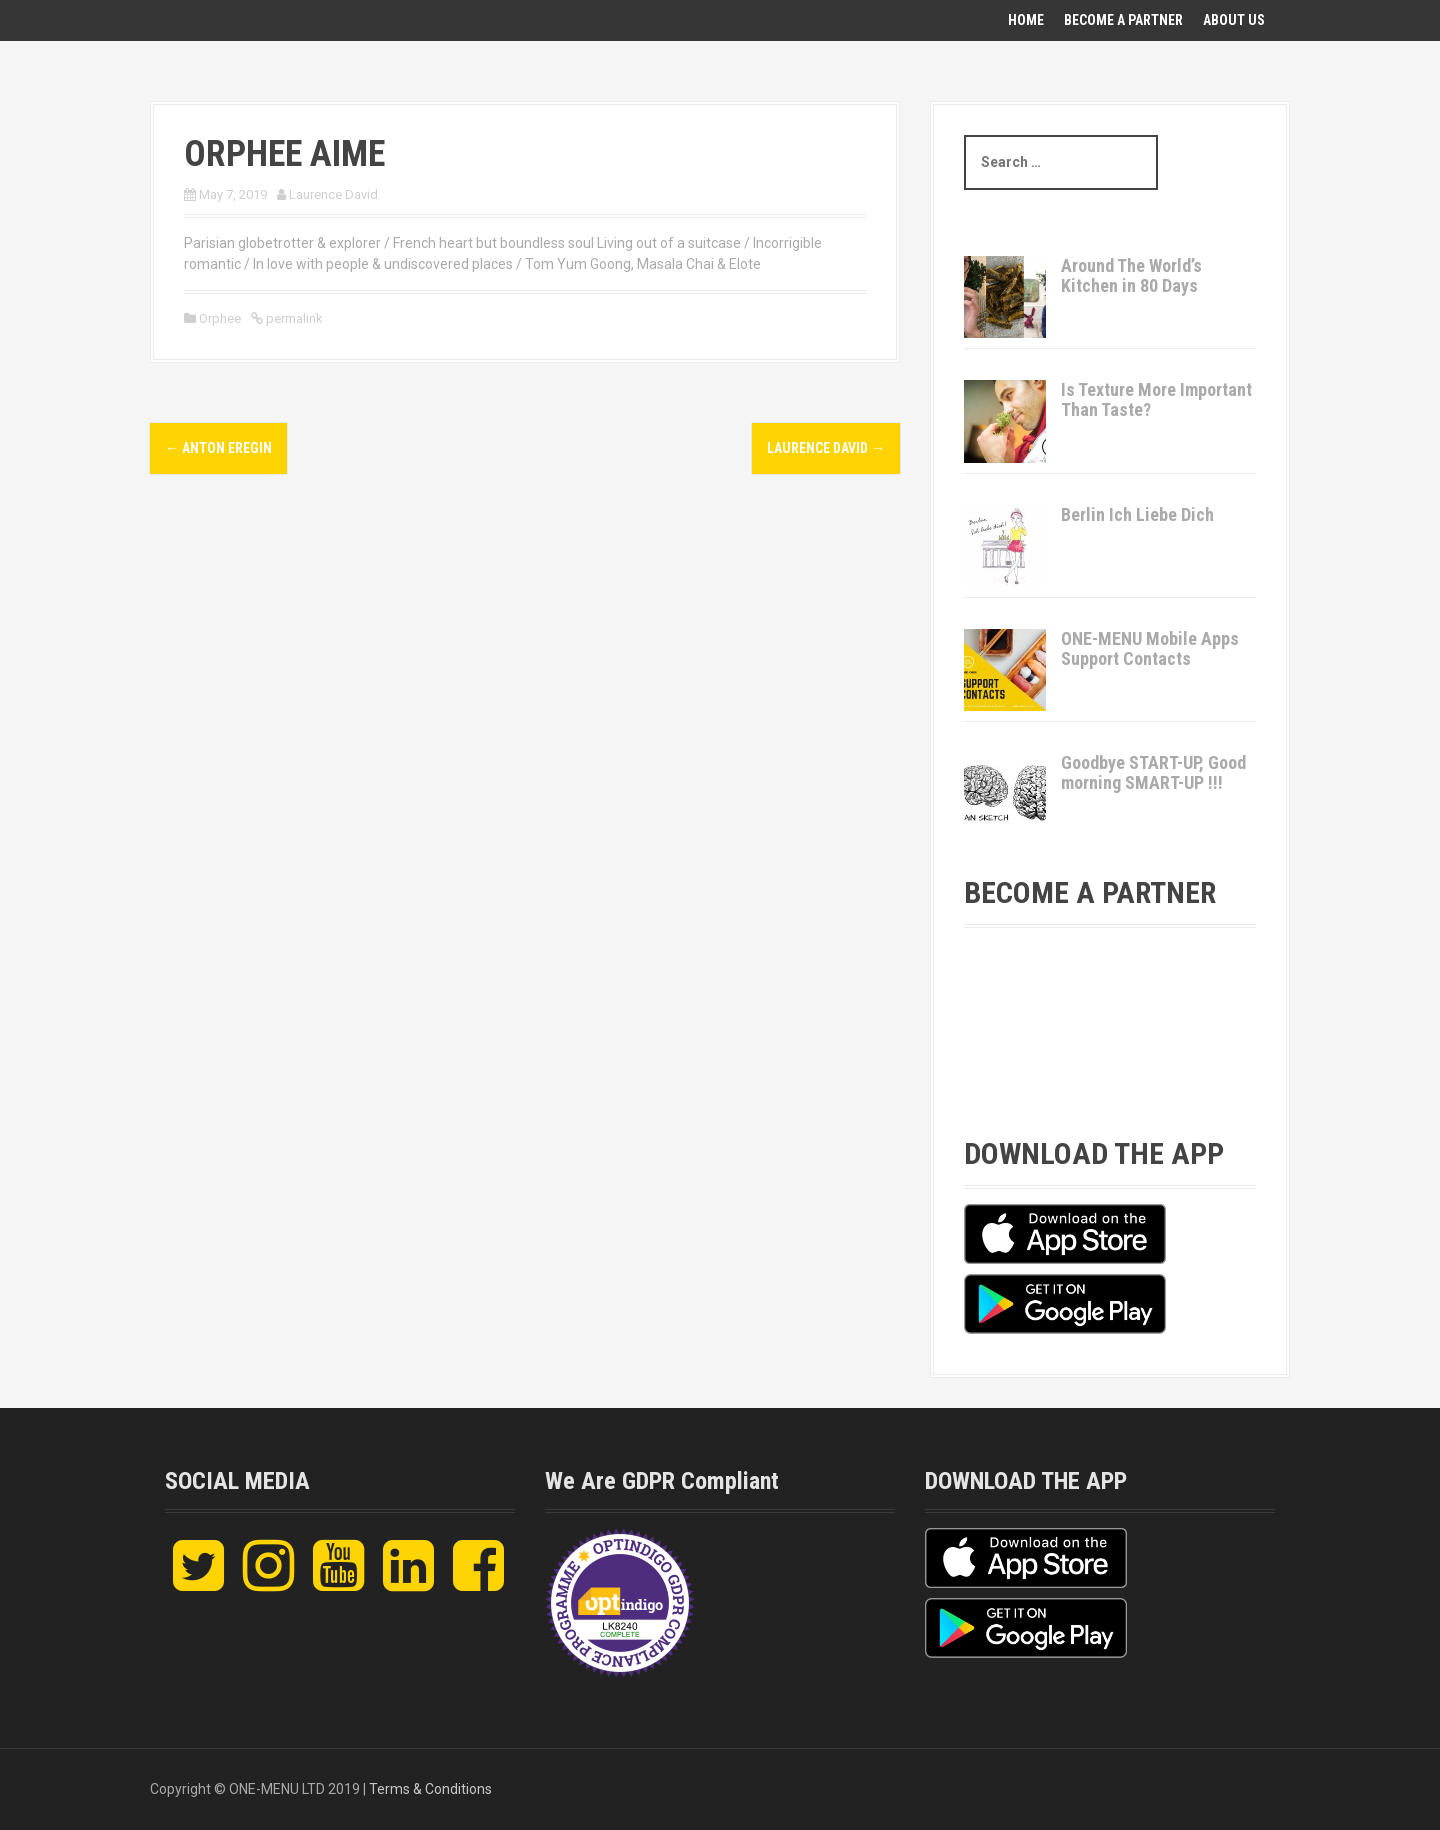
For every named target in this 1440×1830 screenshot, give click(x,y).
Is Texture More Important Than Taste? (1156, 399)
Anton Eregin (218, 448)
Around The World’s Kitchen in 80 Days (1131, 275)
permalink (293, 318)
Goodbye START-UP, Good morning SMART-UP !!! (1153, 772)
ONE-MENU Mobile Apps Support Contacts (1150, 648)
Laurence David (333, 194)
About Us (1234, 20)
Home (1026, 20)
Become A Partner (1123, 20)
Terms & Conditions (430, 1789)
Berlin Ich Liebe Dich (1137, 514)
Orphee (220, 318)
